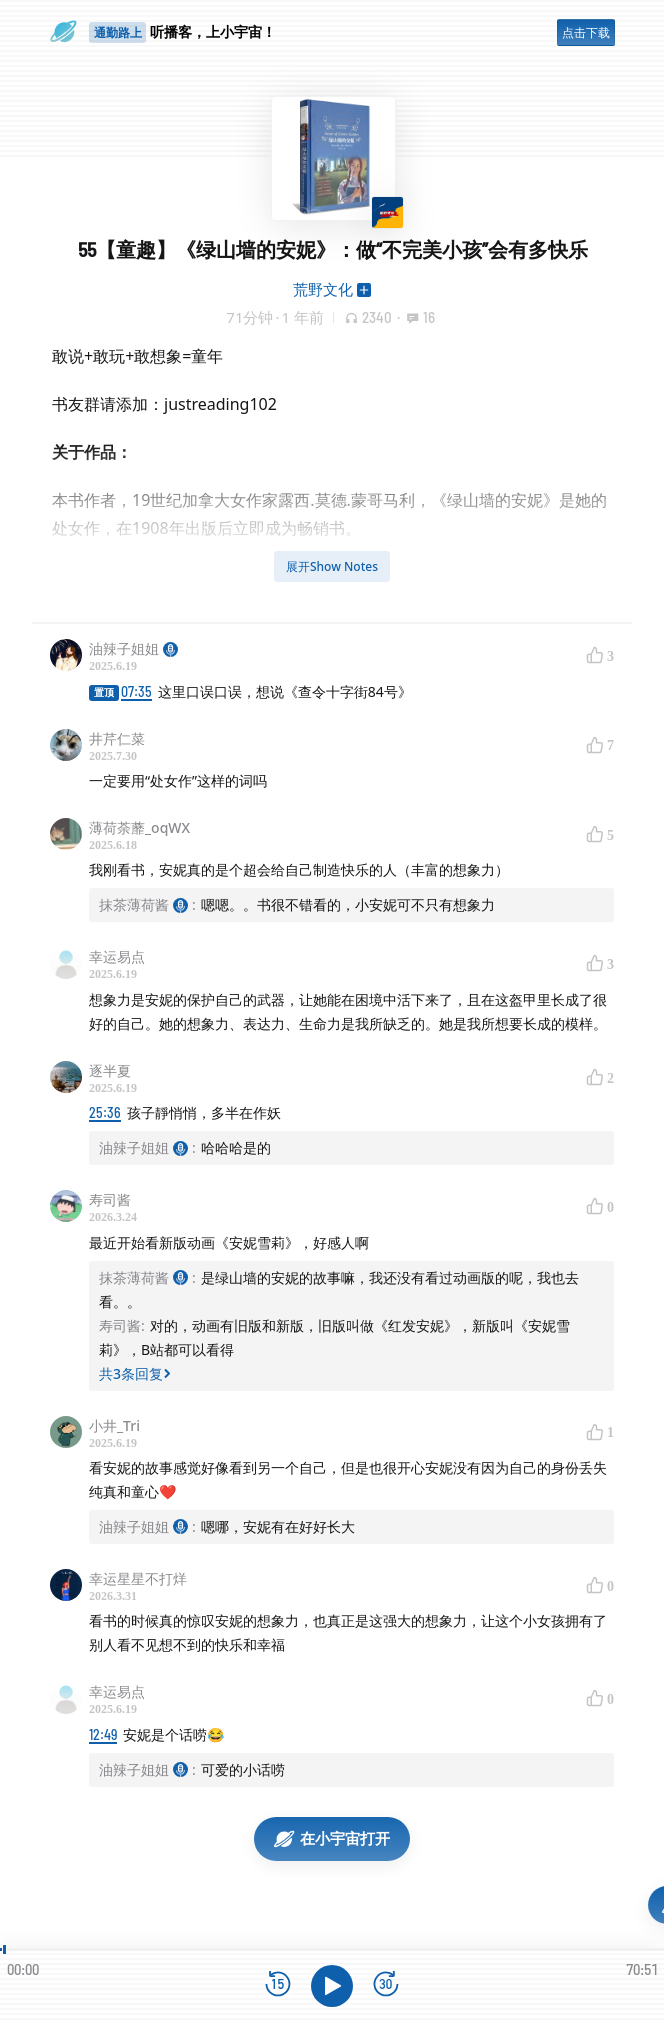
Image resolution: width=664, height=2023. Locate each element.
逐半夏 (110, 1070)
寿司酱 (110, 1199)
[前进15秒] (386, 1985)
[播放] (332, 1986)
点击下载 (586, 32)
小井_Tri (114, 1425)
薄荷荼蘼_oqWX (139, 827)
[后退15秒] (278, 1985)
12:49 (103, 1734)
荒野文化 (323, 289)
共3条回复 (135, 1373)
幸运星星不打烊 (138, 1578)
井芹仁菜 (117, 738)
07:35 (136, 691)
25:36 (105, 1112)
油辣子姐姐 (133, 648)
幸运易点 (117, 956)
